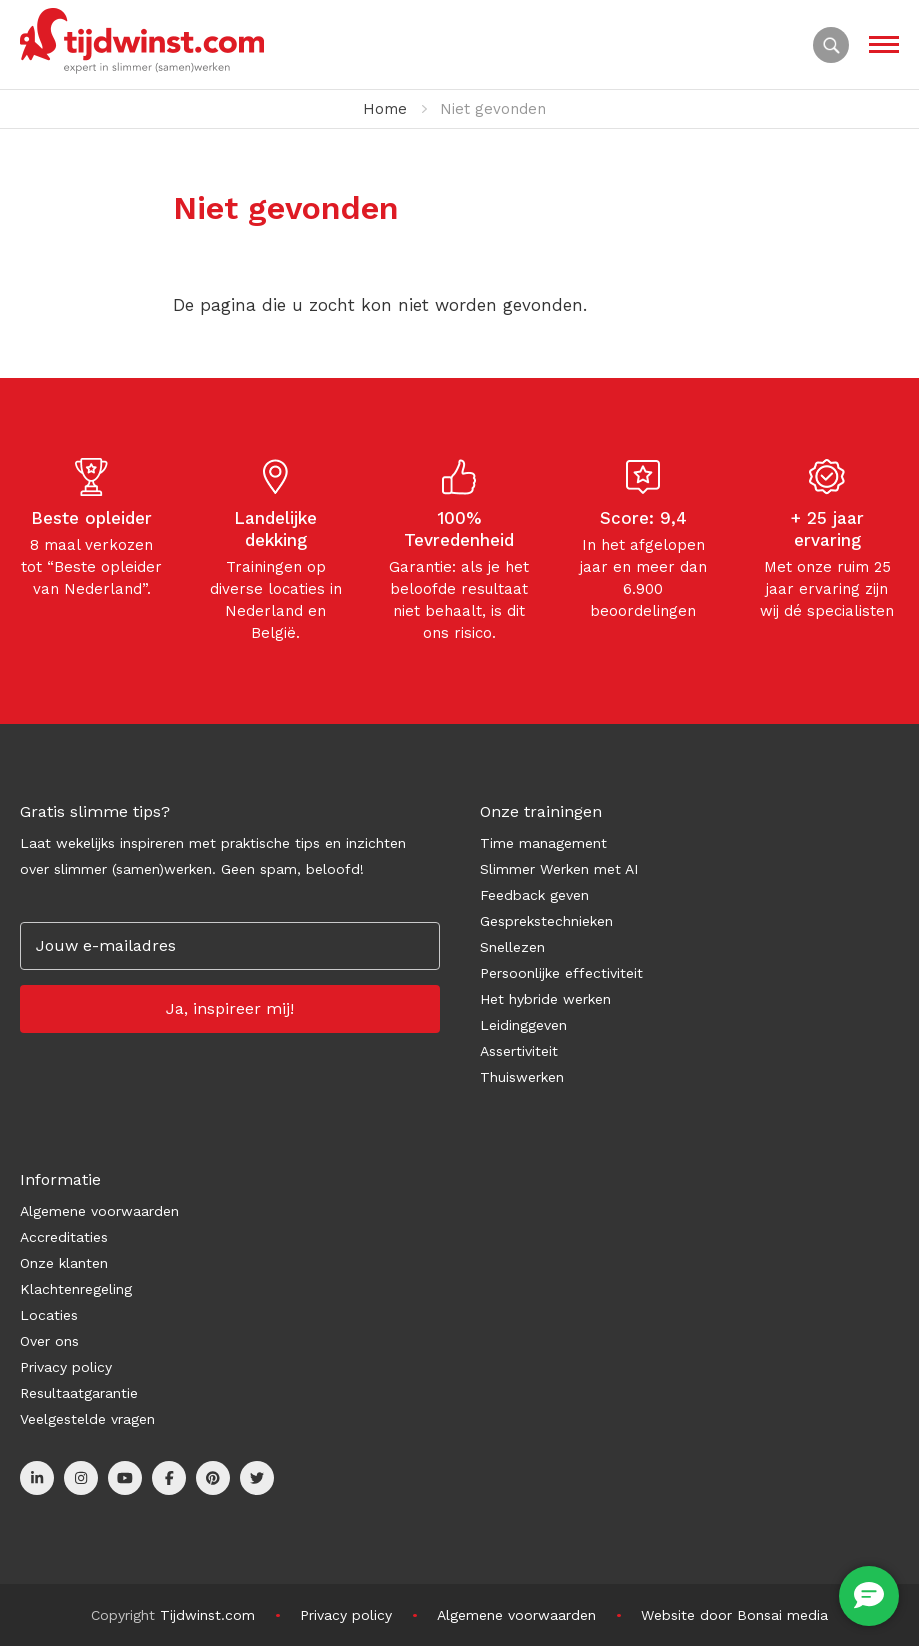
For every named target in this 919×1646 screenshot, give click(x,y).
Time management (543, 843)
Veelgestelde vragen (87, 1419)
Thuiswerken (522, 1077)
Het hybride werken (545, 999)
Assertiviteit (519, 1051)
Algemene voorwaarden (99, 1211)
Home (385, 109)
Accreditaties (64, 1237)
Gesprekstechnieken (546, 921)
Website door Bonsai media (734, 1615)
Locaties (49, 1315)
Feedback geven (534, 895)
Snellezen (512, 947)
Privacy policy (66, 1367)
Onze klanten (64, 1263)
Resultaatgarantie (79, 1393)
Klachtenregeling (76, 1289)
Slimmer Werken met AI (559, 869)
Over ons (49, 1341)
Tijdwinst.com (207, 1615)
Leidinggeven (523, 1025)
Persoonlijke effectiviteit (561, 973)
